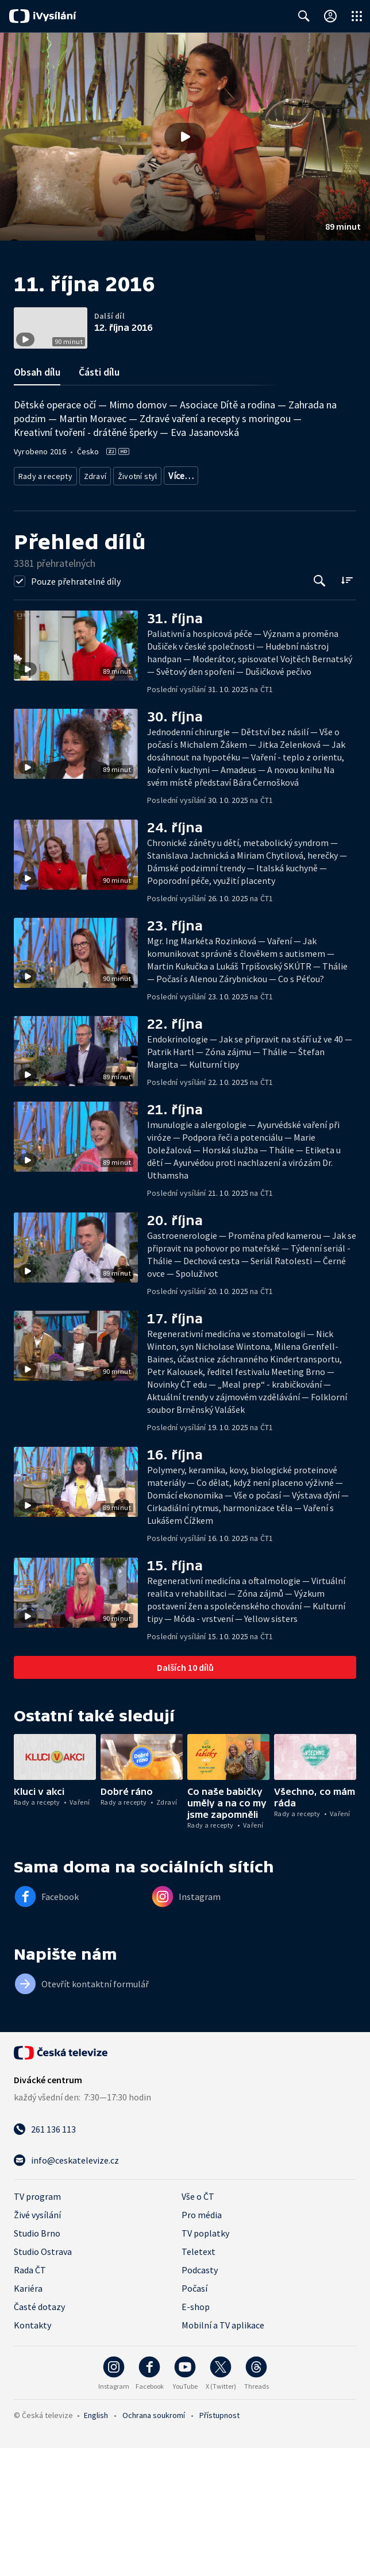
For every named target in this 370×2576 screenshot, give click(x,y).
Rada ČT (30, 2398)
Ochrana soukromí (153, 2543)
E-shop (196, 2434)
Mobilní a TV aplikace (223, 2453)
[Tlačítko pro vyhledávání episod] (319, 709)
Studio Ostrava (43, 2379)
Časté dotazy (39, 2434)
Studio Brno (37, 2361)
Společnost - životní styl (57, 605)
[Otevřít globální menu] (357, 16)
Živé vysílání (37, 2343)
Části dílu (99, 486)
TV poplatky (205, 2361)
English (96, 2543)
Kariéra (28, 2416)
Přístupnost (219, 2543)
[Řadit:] (346, 707)
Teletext (198, 2379)
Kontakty (32, 2453)
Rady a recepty (43, 588)
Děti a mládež (238, 588)
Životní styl (134, 588)
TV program (37, 2324)
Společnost (184, 588)
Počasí (194, 2416)
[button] (185, 137)
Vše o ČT (198, 2324)
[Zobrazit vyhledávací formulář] (304, 16)
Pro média (202, 2343)
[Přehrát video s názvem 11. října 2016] (185, 136)
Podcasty (200, 2398)
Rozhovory (125, 605)
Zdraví (92, 588)
